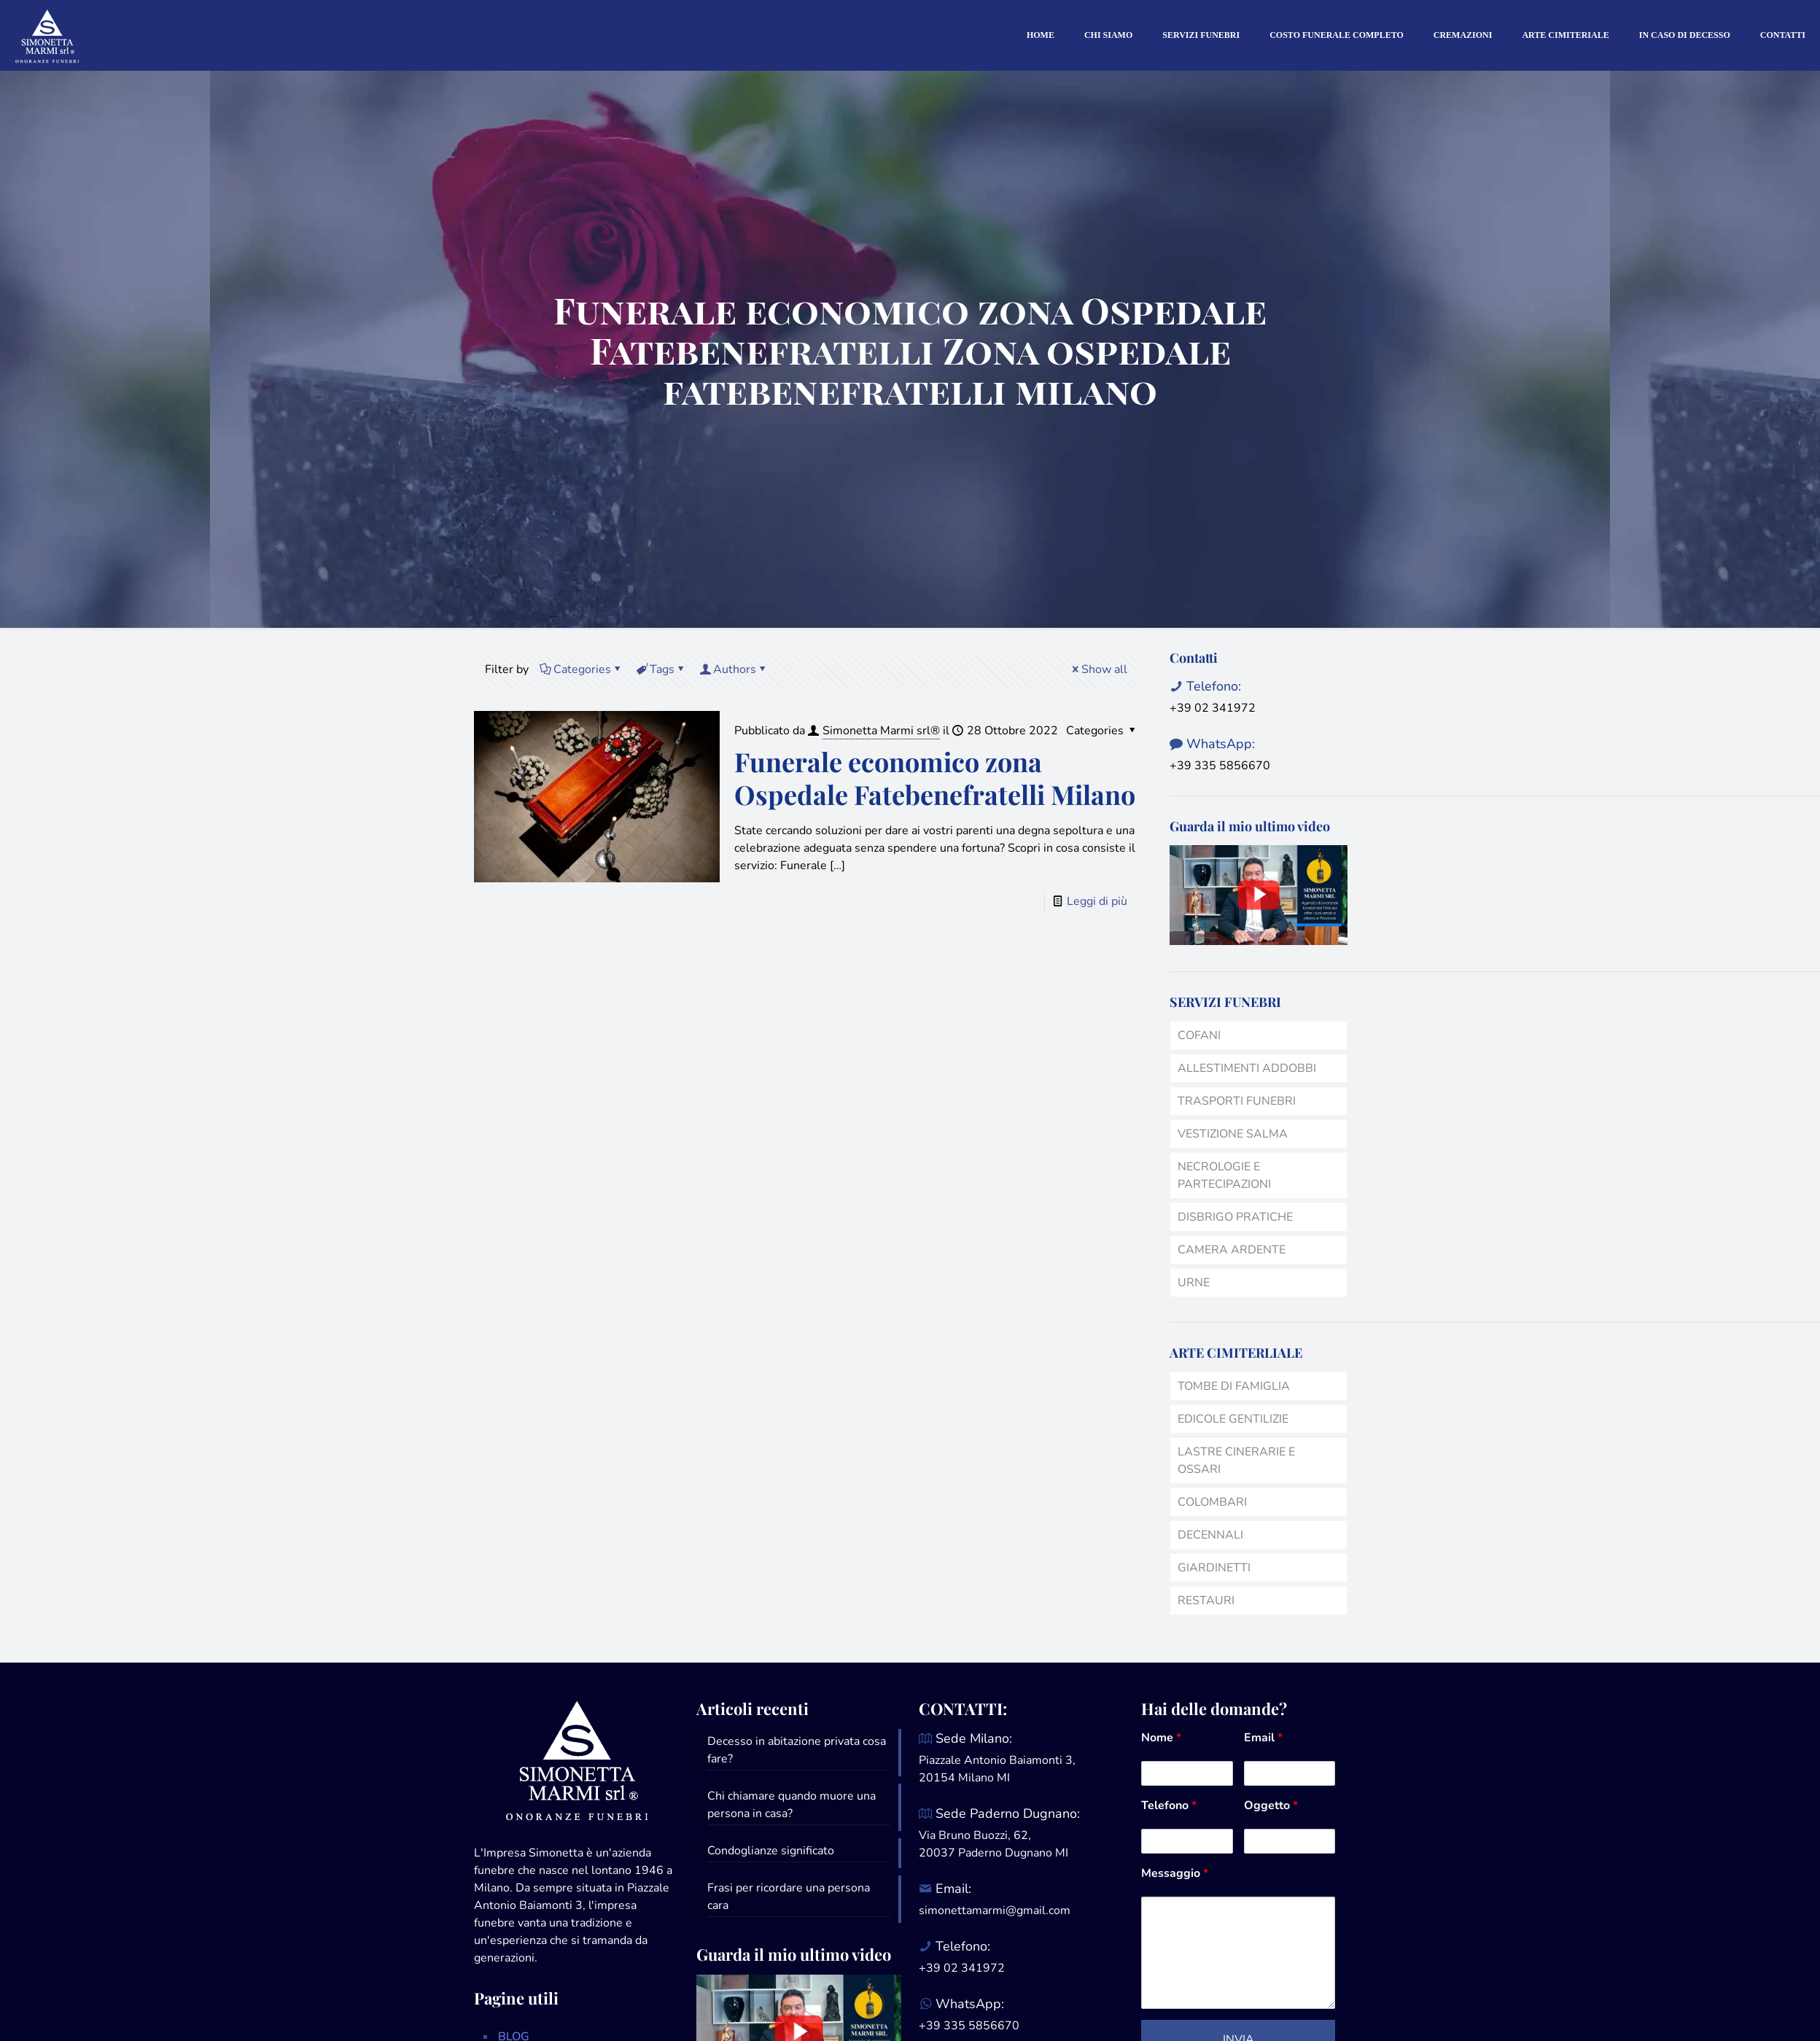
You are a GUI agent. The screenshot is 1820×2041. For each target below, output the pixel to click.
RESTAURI (1206, 1601)
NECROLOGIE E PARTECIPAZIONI (1224, 1175)
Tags (661, 669)
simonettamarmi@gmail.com (994, 1910)
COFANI (1199, 1035)
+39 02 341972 (1213, 708)
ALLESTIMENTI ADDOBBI (1247, 1068)
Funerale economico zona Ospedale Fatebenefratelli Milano (934, 778)
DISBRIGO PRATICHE (1235, 1217)
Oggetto (1271, 1805)
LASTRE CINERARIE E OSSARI (1236, 1460)
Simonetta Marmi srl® (881, 731)
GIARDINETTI (1214, 1568)
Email (1263, 1738)
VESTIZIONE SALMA (1233, 1134)
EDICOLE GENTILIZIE (1233, 1419)
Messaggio (1174, 1873)
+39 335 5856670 (1220, 766)
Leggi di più (1097, 901)
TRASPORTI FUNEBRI (1237, 1101)
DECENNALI (1210, 1535)
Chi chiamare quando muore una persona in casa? (791, 1805)
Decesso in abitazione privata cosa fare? (796, 1750)
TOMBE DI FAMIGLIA (1234, 1386)
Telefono (1169, 1805)
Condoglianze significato (770, 1851)
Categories (581, 669)
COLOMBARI (1212, 1502)
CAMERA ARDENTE (1232, 1250)
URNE (1194, 1283)
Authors (733, 669)
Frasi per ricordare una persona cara (788, 1896)
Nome (1161, 1738)
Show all (1098, 669)
